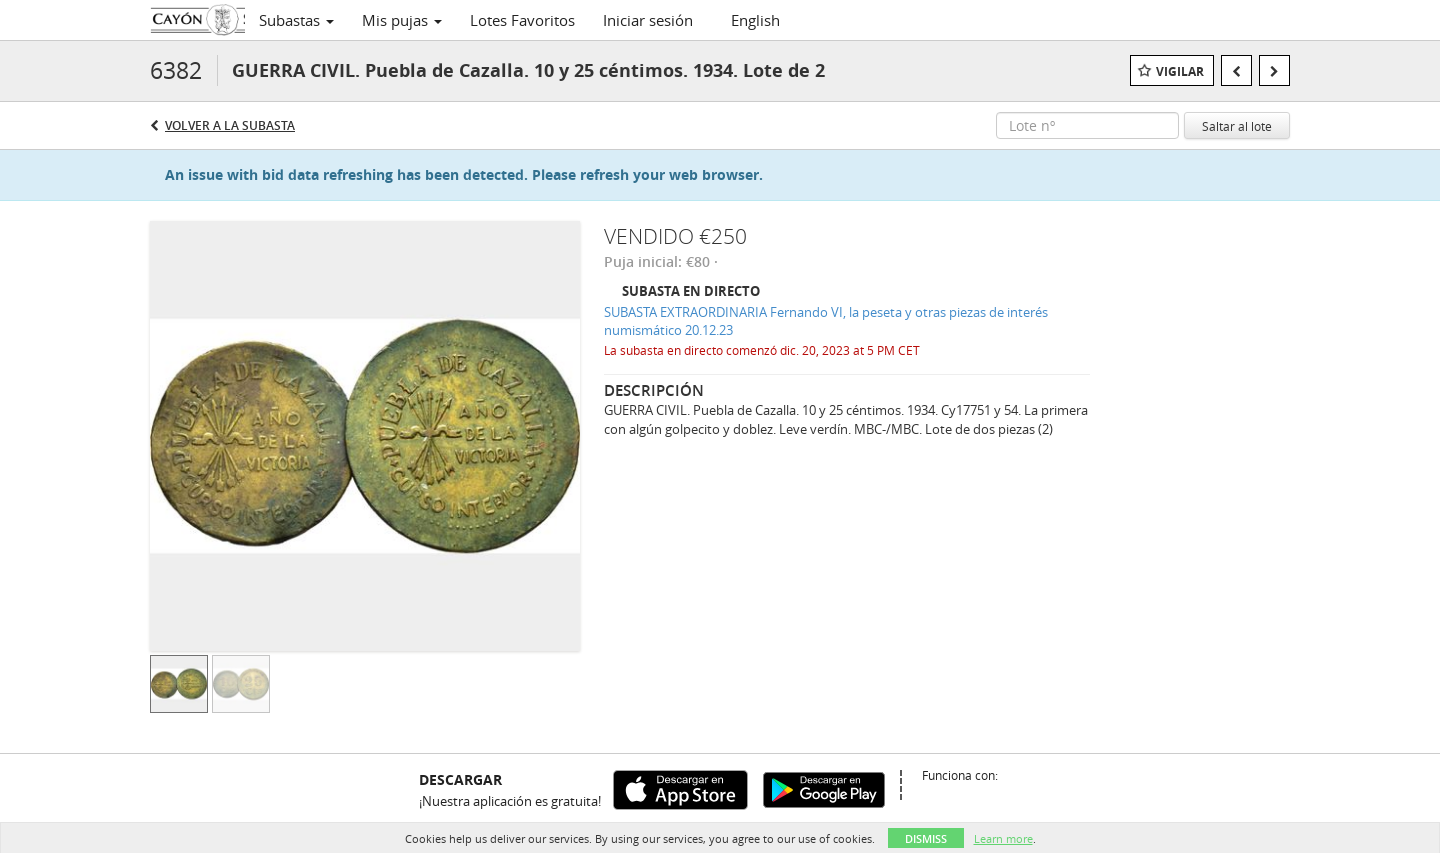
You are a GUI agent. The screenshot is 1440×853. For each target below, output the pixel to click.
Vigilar (1180, 71)
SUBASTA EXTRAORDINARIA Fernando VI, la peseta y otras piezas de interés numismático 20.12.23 (826, 321)
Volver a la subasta (230, 125)
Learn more (1003, 838)
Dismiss (926, 838)
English (755, 20)
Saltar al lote (1237, 126)
